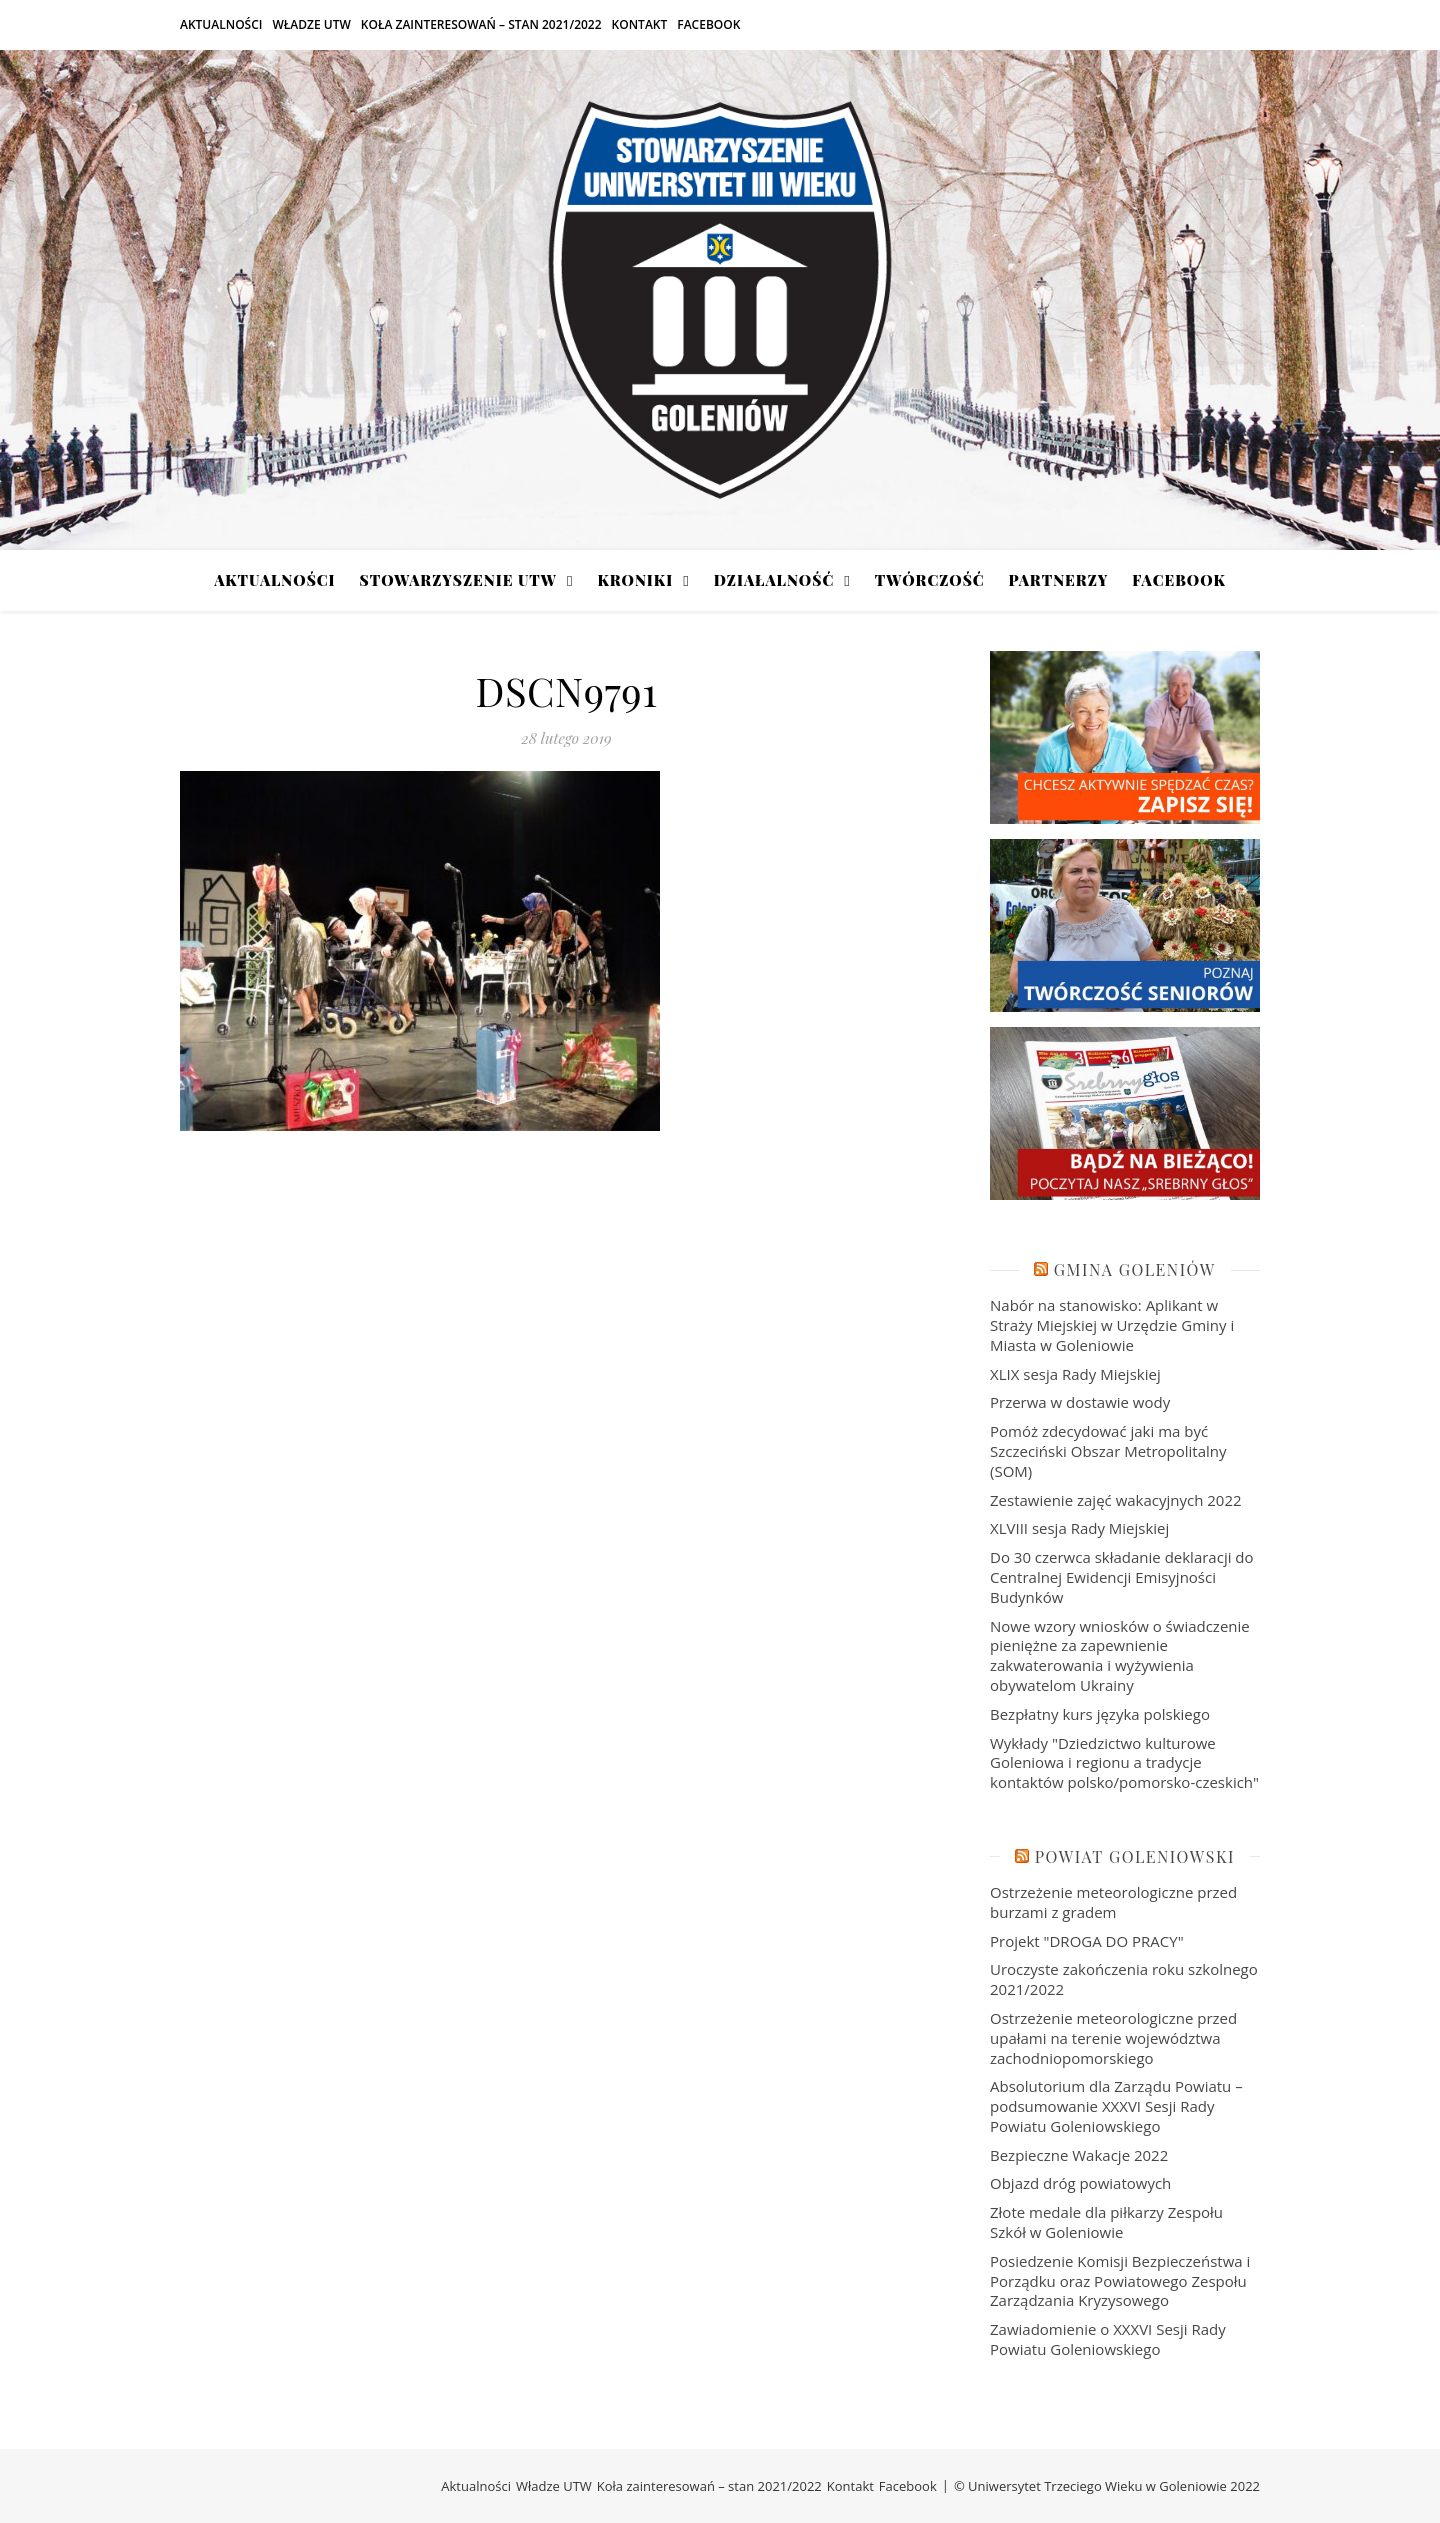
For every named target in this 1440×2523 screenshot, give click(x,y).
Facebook (708, 24)
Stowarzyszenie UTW (458, 580)
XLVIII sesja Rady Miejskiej (1079, 1528)
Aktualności (221, 24)
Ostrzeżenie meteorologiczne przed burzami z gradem (1113, 1902)
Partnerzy (1059, 580)
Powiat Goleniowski (1135, 1856)
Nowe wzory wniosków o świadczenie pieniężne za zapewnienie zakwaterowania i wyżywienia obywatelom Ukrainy (1120, 1655)
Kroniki (635, 580)
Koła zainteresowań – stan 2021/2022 (481, 24)
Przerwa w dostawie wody (1080, 1402)
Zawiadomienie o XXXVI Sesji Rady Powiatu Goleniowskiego (1108, 2339)
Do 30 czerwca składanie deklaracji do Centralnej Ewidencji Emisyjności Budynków (1122, 1577)
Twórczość (930, 580)
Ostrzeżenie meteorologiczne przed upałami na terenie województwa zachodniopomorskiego (1113, 2038)
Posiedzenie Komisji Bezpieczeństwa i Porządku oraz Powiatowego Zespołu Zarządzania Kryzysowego (1120, 2281)
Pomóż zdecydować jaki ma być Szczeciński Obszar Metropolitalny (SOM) (1108, 1451)
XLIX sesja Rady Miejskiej (1075, 1374)
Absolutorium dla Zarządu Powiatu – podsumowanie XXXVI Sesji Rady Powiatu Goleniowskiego (1116, 2106)
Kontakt (640, 24)
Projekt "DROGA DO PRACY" (1087, 1941)
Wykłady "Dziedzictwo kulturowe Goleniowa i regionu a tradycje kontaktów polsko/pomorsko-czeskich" (1124, 1763)
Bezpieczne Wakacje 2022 (1079, 2155)
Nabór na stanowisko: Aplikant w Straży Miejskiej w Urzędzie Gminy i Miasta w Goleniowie (1112, 1325)
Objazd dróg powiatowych (1080, 2183)
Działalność (774, 580)
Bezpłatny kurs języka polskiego (1100, 1714)
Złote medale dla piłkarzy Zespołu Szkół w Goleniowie (1106, 2222)
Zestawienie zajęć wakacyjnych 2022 (1116, 1500)
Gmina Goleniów (1135, 1269)
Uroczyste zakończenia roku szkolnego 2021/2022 (1124, 1979)
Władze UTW (311, 24)
